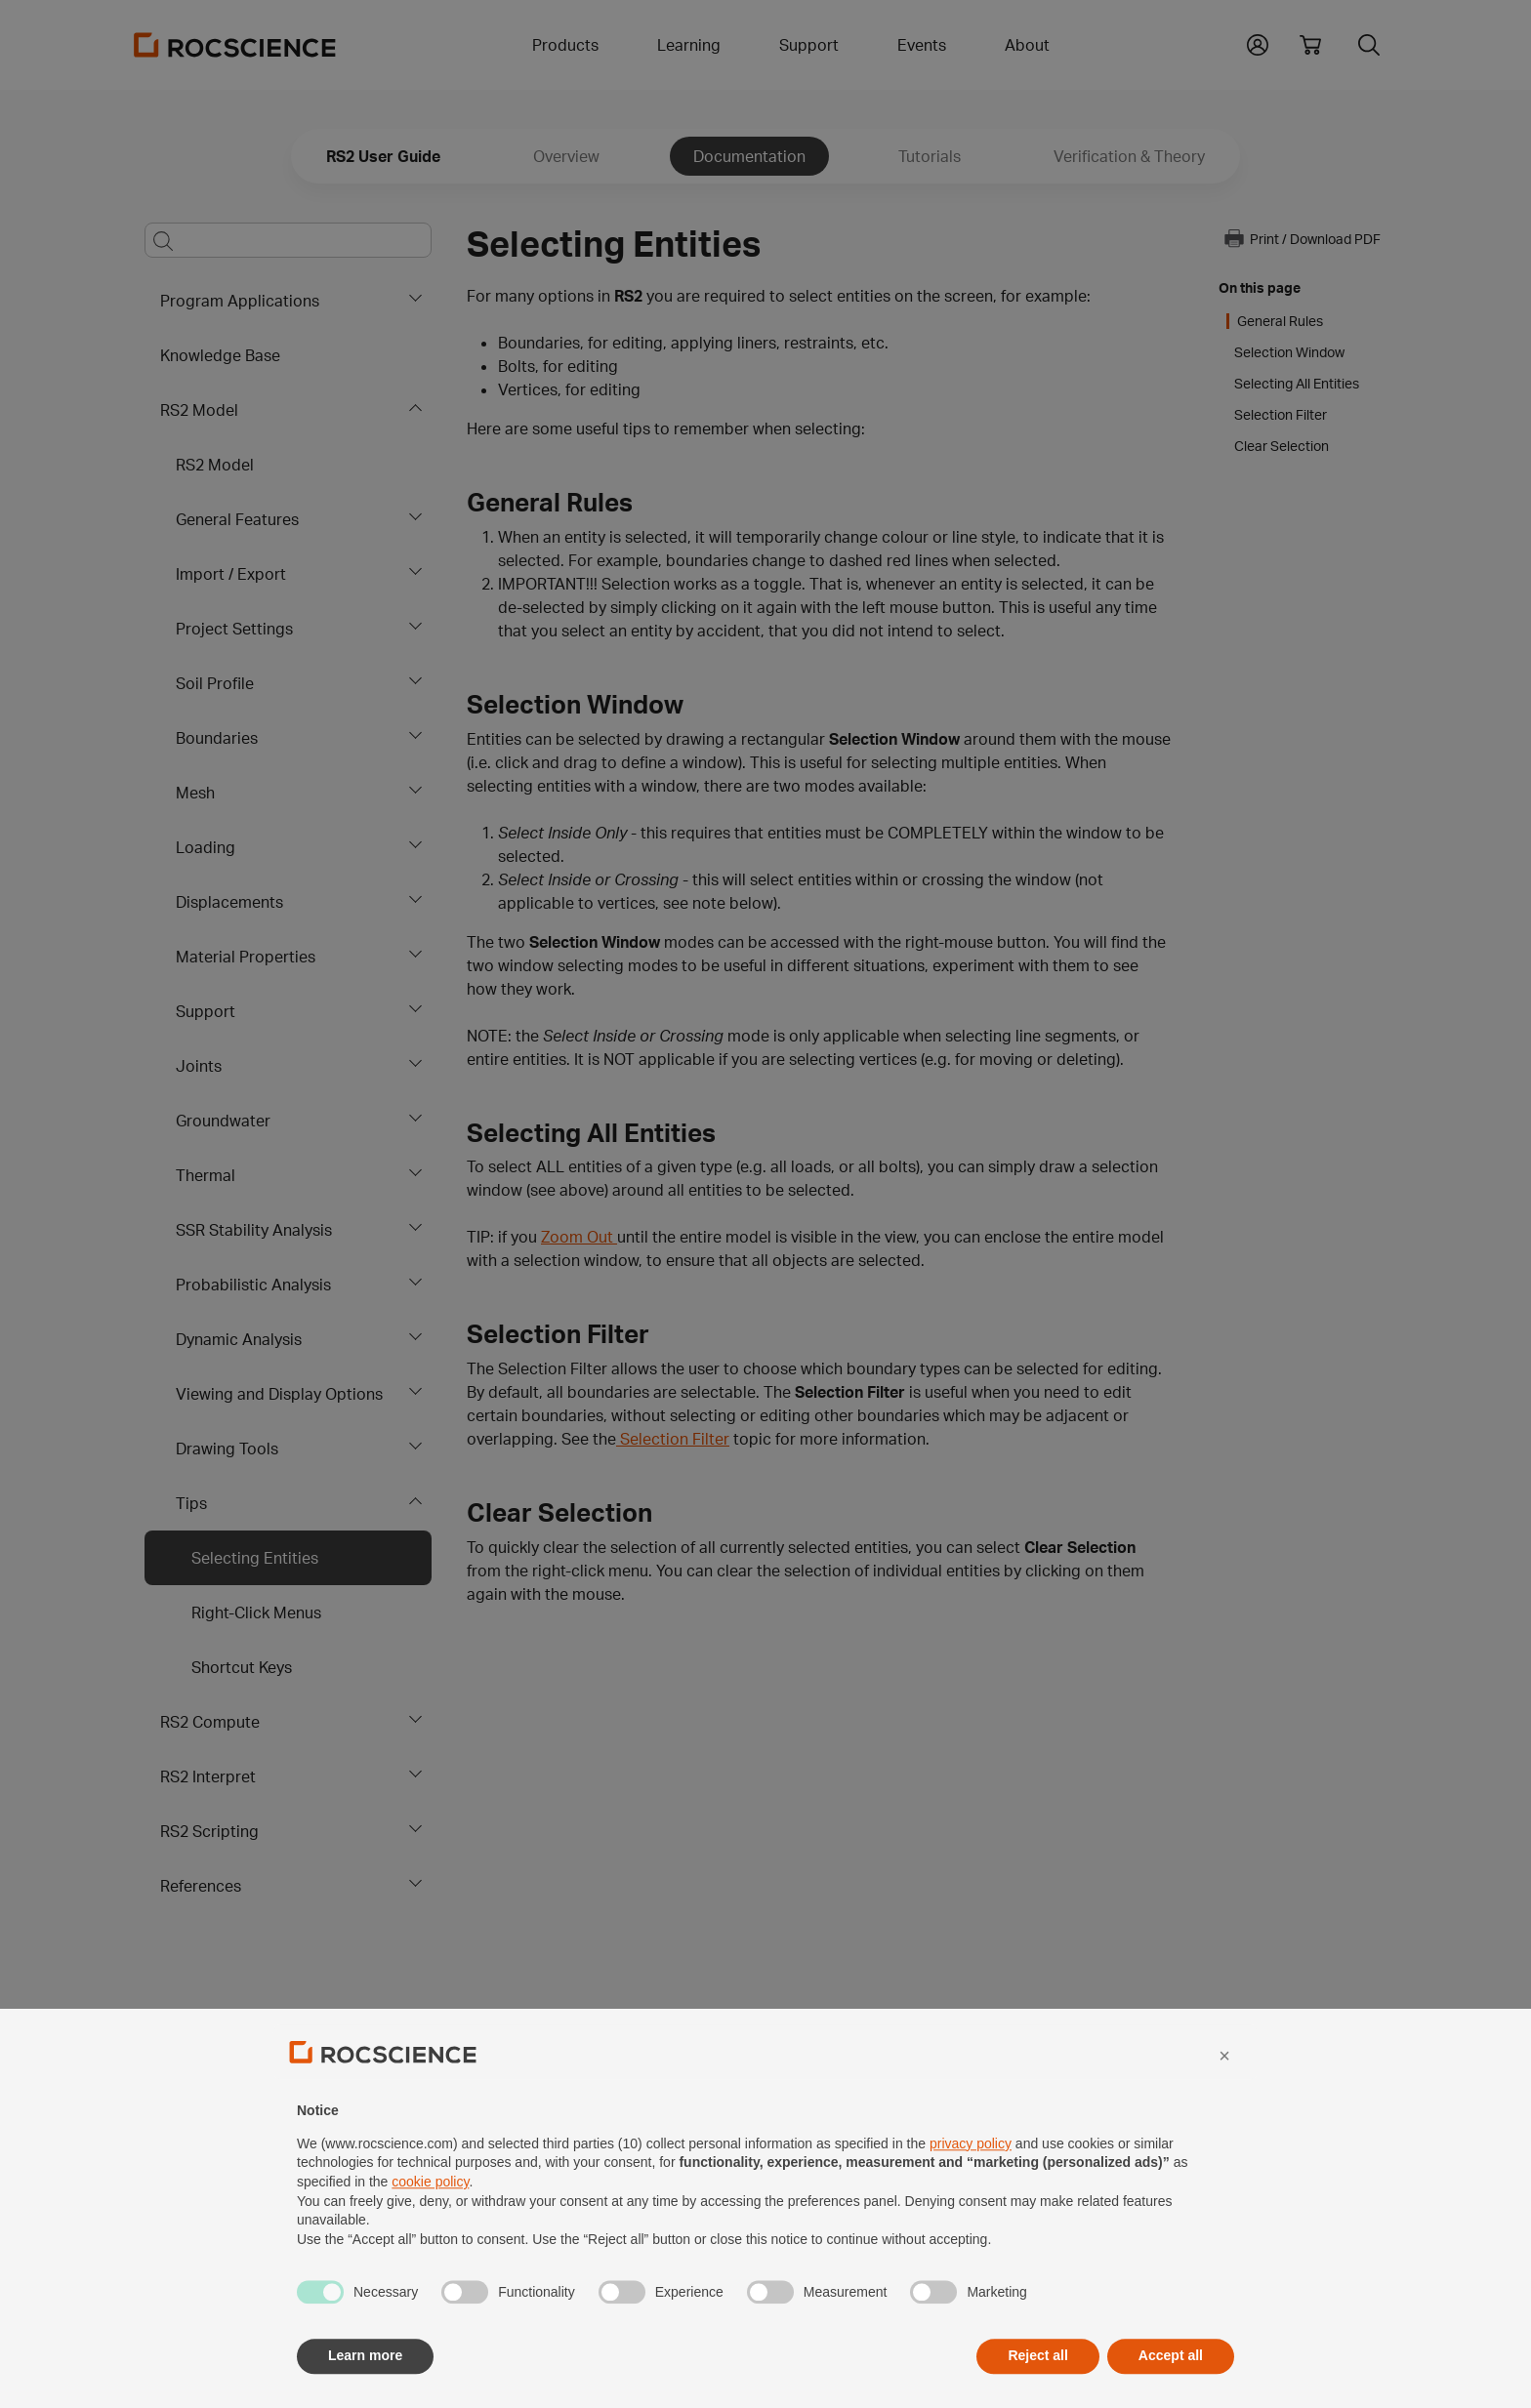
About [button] (1027, 45)
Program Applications (239, 300)
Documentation (749, 156)
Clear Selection (1281, 446)
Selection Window (1289, 352)
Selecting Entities (254, 1558)
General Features (237, 519)
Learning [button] (689, 45)
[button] (1257, 43)
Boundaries (217, 738)
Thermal (205, 1175)
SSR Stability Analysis (254, 1230)
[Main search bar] (288, 240)
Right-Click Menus (256, 1612)
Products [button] (565, 45)
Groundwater (223, 1120)
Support (205, 1011)
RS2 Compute (210, 1722)
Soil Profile (215, 683)
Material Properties (245, 956)
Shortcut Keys (241, 1667)
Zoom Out (579, 1236)
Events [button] (921, 45)
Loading (205, 847)
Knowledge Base (220, 355)
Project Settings (234, 628)
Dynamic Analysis (239, 1339)
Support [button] (809, 45)
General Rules (1280, 321)
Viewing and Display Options (279, 1394)
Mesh (195, 792)
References (200, 1886)
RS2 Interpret (208, 1776)
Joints (199, 1066)
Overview (566, 156)
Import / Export (231, 574)
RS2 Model (199, 410)
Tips (191, 1503)
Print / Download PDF (1301, 238)
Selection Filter (672, 1439)
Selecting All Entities (1296, 383)
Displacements (229, 902)
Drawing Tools (227, 1448)
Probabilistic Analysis (253, 1284)
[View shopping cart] (1310, 45)
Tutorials (929, 156)
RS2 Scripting (209, 1831)
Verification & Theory (1129, 156)
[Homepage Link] (235, 44)
